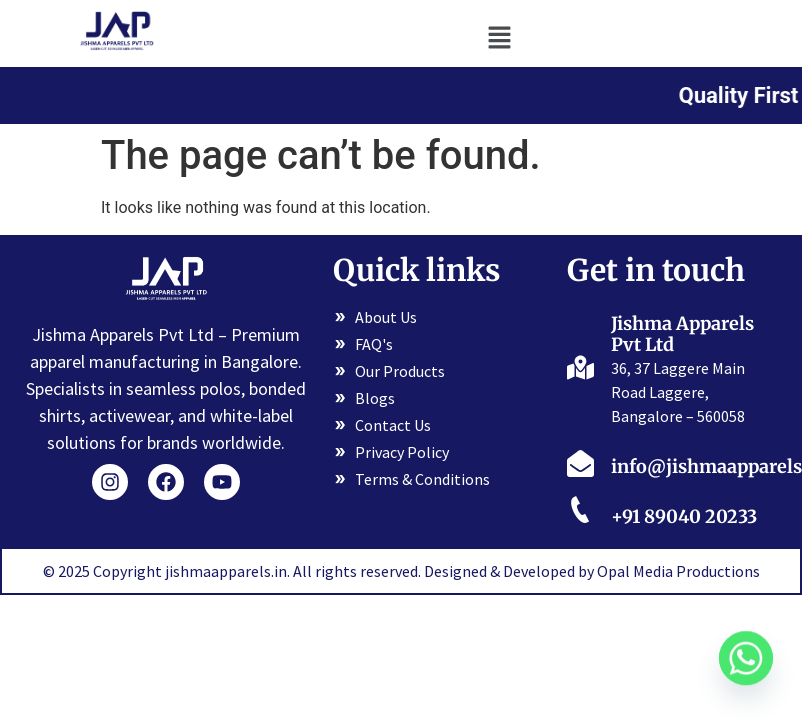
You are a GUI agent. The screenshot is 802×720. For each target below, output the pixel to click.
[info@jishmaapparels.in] (580, 463)
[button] (500, 37)
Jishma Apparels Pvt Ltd (682, 334)
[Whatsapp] (746, 668)
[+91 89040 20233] (580, 512)
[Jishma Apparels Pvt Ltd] (580, 366)
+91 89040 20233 (684, 516)
